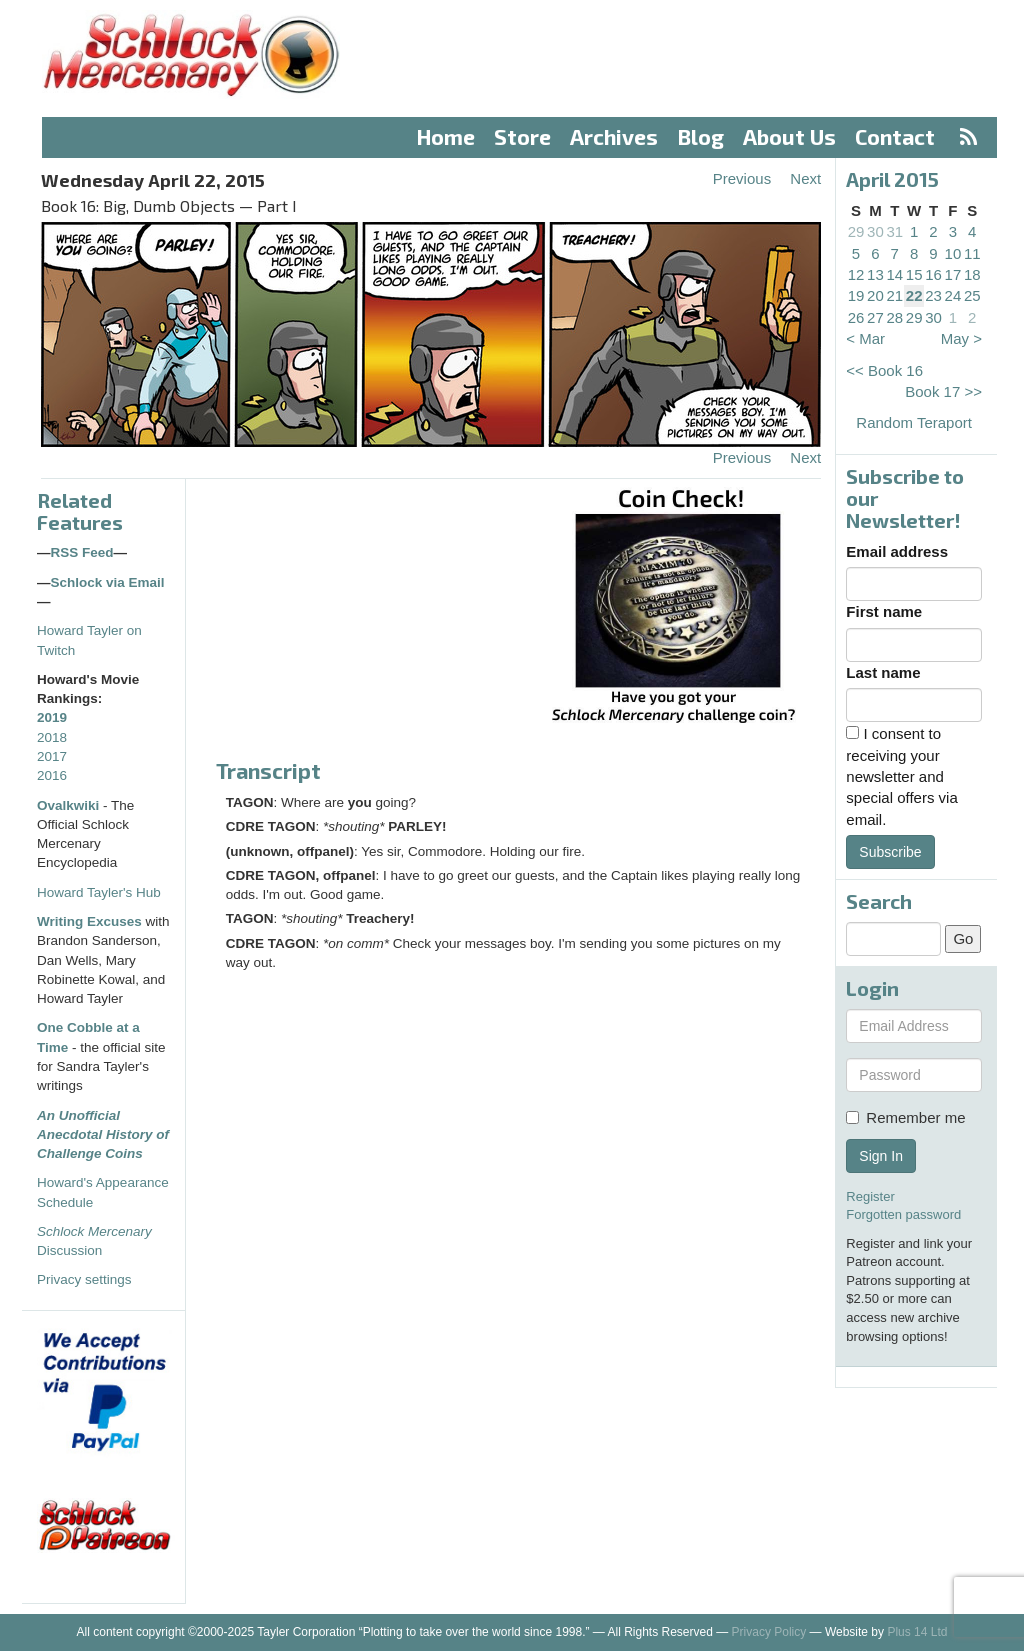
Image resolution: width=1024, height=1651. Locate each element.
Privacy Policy (769, 1632)
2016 (52, 775)
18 (972, 274)
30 (875, 231)
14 (894, 274)
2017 (52, 756)
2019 (52, 717)
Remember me (905, 1117)
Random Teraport (914, 422)
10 (953, 253)
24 (953, 295)
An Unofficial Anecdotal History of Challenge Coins (103, 1135)
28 (894, 317)
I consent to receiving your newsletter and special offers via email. (901, 776)
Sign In (881, 1156)
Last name (883, 672)
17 (953, 274)
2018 (52, 737)
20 (875, 295)
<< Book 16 (884, 370)
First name (884, 611)
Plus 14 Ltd (917, 1632)
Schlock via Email (108, 582)
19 (856, 295)
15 (914, 274)
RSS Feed (82, 552)
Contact (895, 136)
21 (894, 295)
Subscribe (890, 852)
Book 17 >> (943, 391)
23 (933, 295)
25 (972, 295)
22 (914, 295)
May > (961, 338)
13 (875, 274)
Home (446, 136)
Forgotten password (903, 1214)
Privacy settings (84, 1279)
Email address (897, 551)
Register (870, 1196)
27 (875, 317)
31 (894, 231)
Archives (614, 136)
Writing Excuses (89, 921)
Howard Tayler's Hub (99, 892)
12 (856, 274)
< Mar (865, 338)
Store (522, 136)
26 (856, 317)
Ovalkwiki (70, 805)
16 (933, 274)
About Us (789, 136)
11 (972, 253)
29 (856, 231)
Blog (701, 136)
